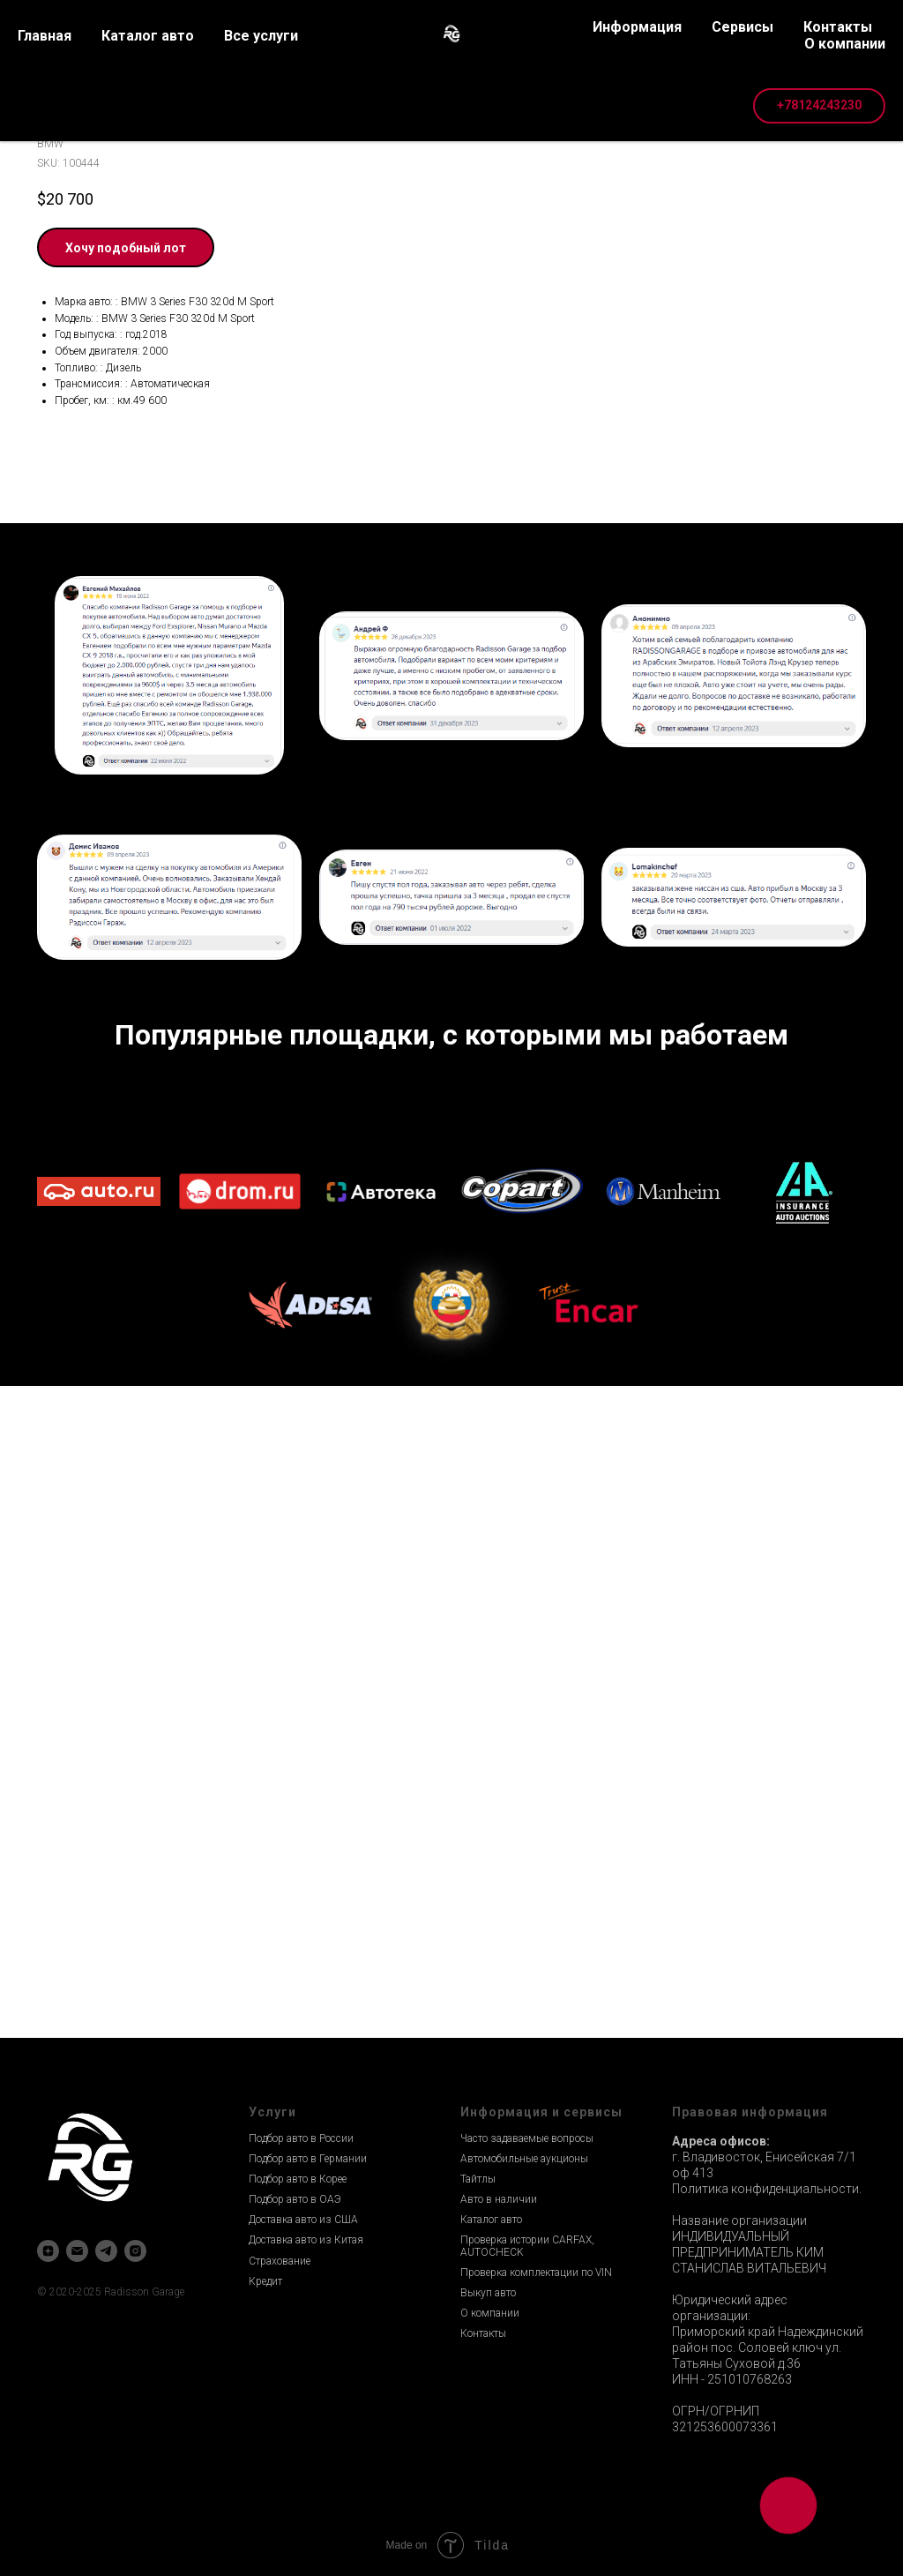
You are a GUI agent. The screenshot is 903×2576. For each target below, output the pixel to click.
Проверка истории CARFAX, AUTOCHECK (527, 2246)
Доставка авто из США (303, 2219)
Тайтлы (478, 2179)
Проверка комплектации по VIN (536, 2272)
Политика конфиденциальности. (767, 2189)
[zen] (48, 2251)
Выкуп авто (488, 2293)
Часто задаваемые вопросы (526, 2138)
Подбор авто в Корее (298, 2179)
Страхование (279, 2261)
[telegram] (106, 2251)
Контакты (483, 2333)
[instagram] (135, 2251)
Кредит (265, 2281)
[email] (77, 2251)
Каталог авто (491, 2219)
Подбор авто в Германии (308, 2159)
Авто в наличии (498, 2199)
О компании (489, 2313)
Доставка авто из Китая (306, 2240)
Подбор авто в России (301, 2138)
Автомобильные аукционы (524, 2159)
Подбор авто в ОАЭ (295, 2199)
